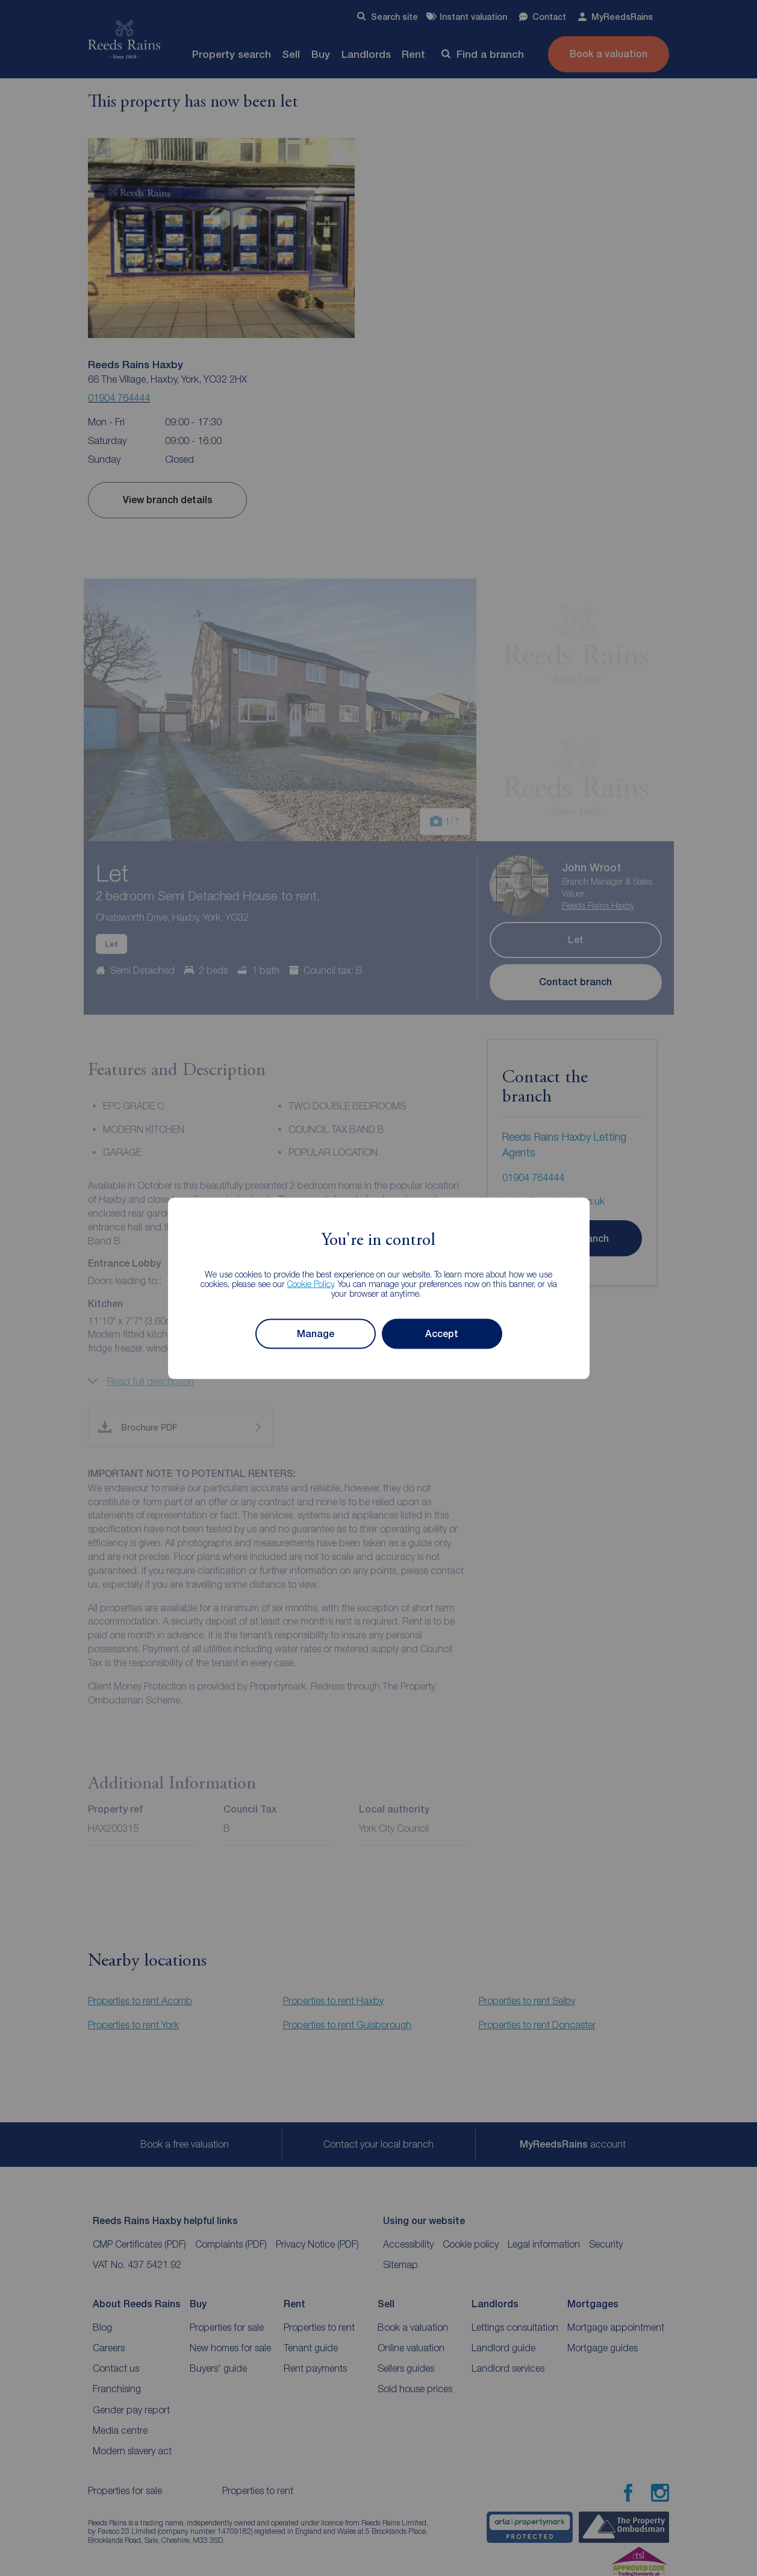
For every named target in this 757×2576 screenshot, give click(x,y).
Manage (315, 1333)
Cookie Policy (310, 1283)
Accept (441, 1333)
